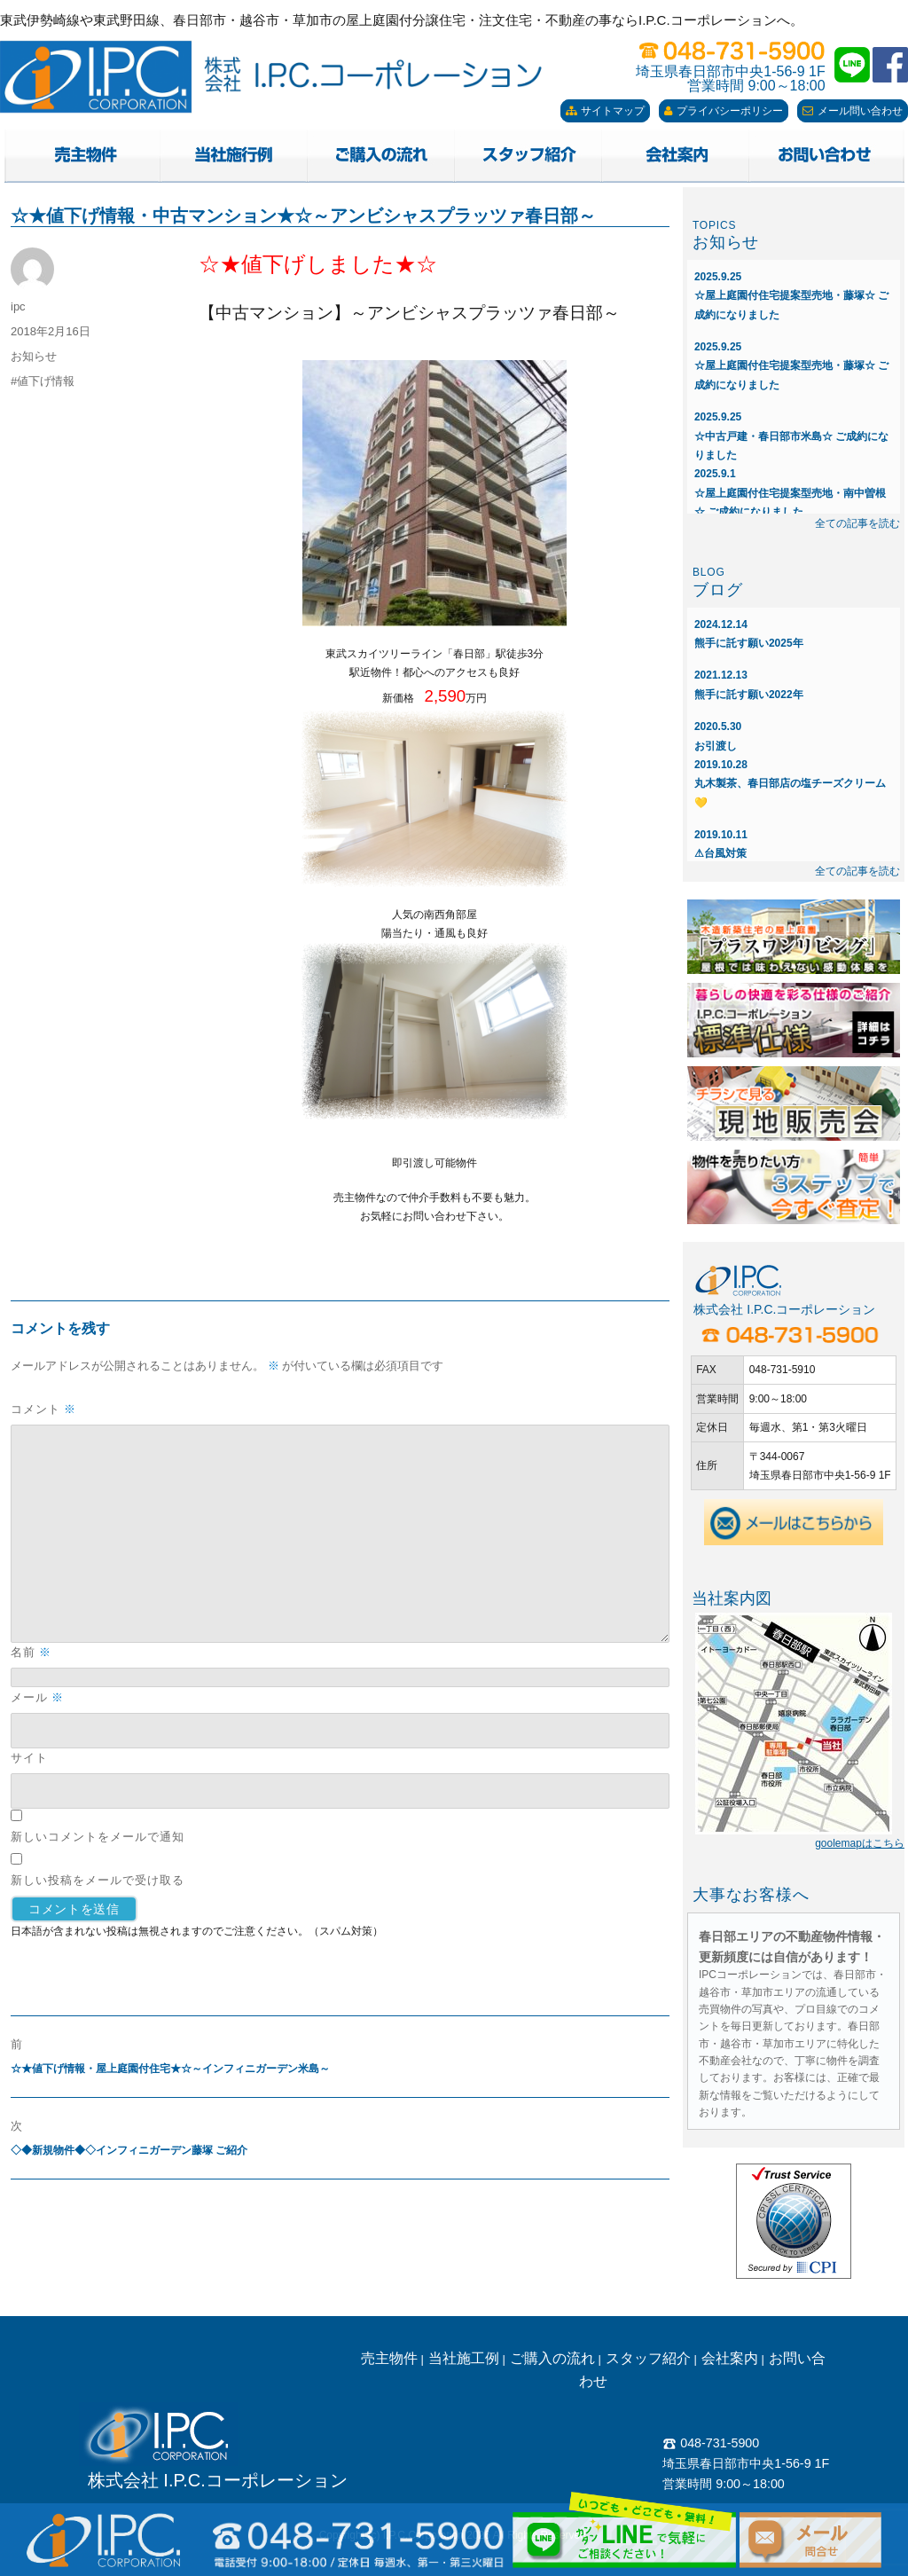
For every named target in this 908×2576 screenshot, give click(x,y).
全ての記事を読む (857, 523)
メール (37, 1697)
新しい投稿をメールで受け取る (97, 1880)
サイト (29, 1757)
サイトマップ (605, 111)
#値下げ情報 (42, 381)
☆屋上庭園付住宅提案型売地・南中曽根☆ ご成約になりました (790, 492)
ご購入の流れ (552, 2358)
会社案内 (729, 2358)
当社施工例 (463, 2358)
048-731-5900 (710, 2443)
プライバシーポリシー (723, 111)
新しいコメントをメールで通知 (97, 1836)
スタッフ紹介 (648, 2358)
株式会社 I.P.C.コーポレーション (218, 2480)
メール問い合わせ (852, 111)
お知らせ (34, 356)
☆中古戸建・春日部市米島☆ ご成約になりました (791, 436)
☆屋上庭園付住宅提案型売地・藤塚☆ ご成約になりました (791, 296)
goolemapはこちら (859, 1843)
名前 (31, 1652)
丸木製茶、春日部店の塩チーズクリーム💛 (790, 783)
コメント (43, 1409)
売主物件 (389, 2358)
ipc (18, 306)
